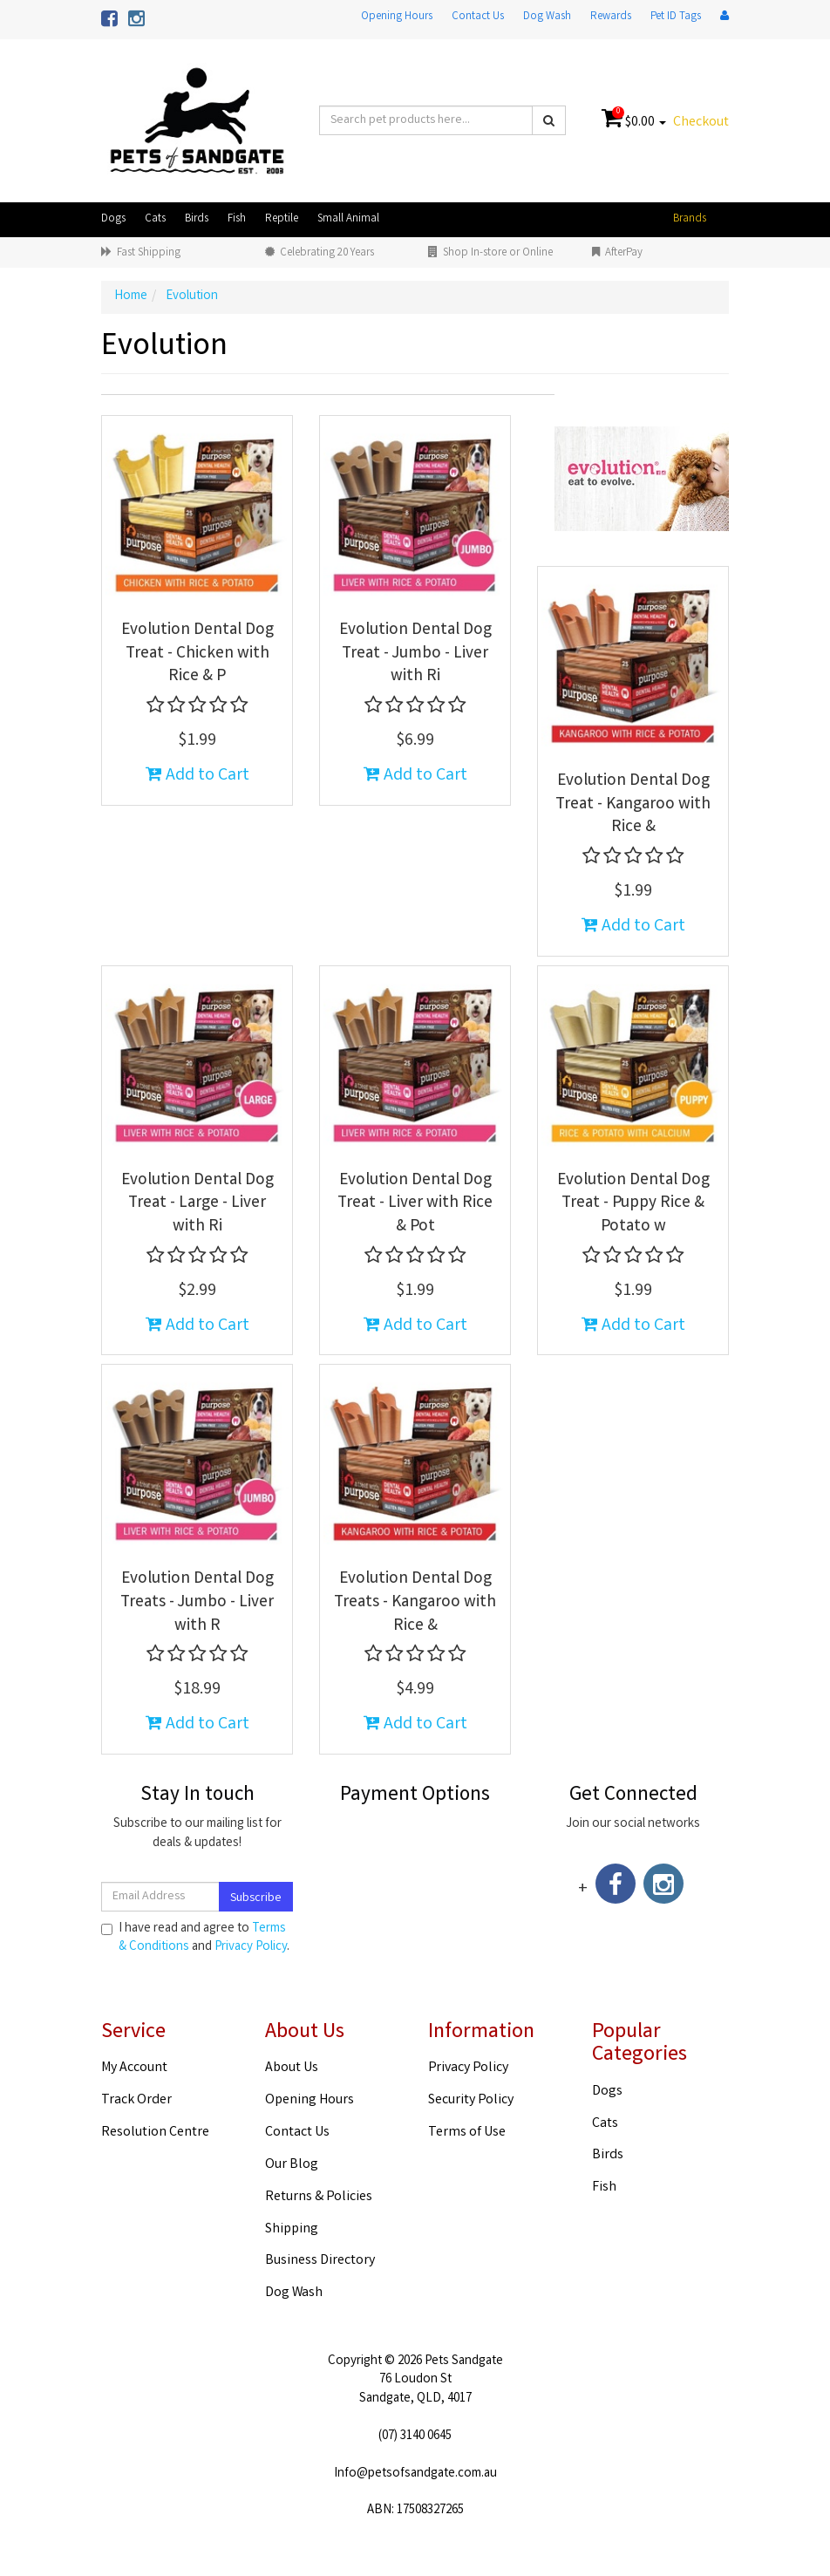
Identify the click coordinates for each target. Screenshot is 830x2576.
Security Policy (471, 2100)
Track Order (136, 2100)
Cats (155, 219)
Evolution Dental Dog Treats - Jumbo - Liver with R (197, 1602)
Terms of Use (467, 2133)
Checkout (701, 122)
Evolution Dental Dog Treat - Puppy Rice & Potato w (633, 1204)
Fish (237, 219)
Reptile (281, 219)
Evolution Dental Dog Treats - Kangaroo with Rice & (415, 1602)
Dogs (113, 219)
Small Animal (348, 219)
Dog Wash (547, 17)
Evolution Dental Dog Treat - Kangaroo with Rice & (633, 804)
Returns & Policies (318, 2197)
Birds (196, 219)
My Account (134, 2068)
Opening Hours (396, 17)
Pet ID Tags (675, 17)
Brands (689, 219)
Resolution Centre (155, 2133)
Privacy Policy (250, 1947)
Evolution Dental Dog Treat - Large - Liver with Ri (197, 1204)
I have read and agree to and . (195, 1938)
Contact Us (478, 17)
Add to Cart (197, 775)
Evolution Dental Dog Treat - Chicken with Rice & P (197, 653)
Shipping (291, 2229)
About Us (291, 2068)
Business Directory (320, 2261)
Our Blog (291, 2165)
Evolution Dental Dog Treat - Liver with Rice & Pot (415, 1204)
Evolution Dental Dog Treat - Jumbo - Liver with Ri (415, 653)
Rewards (610, 17)
